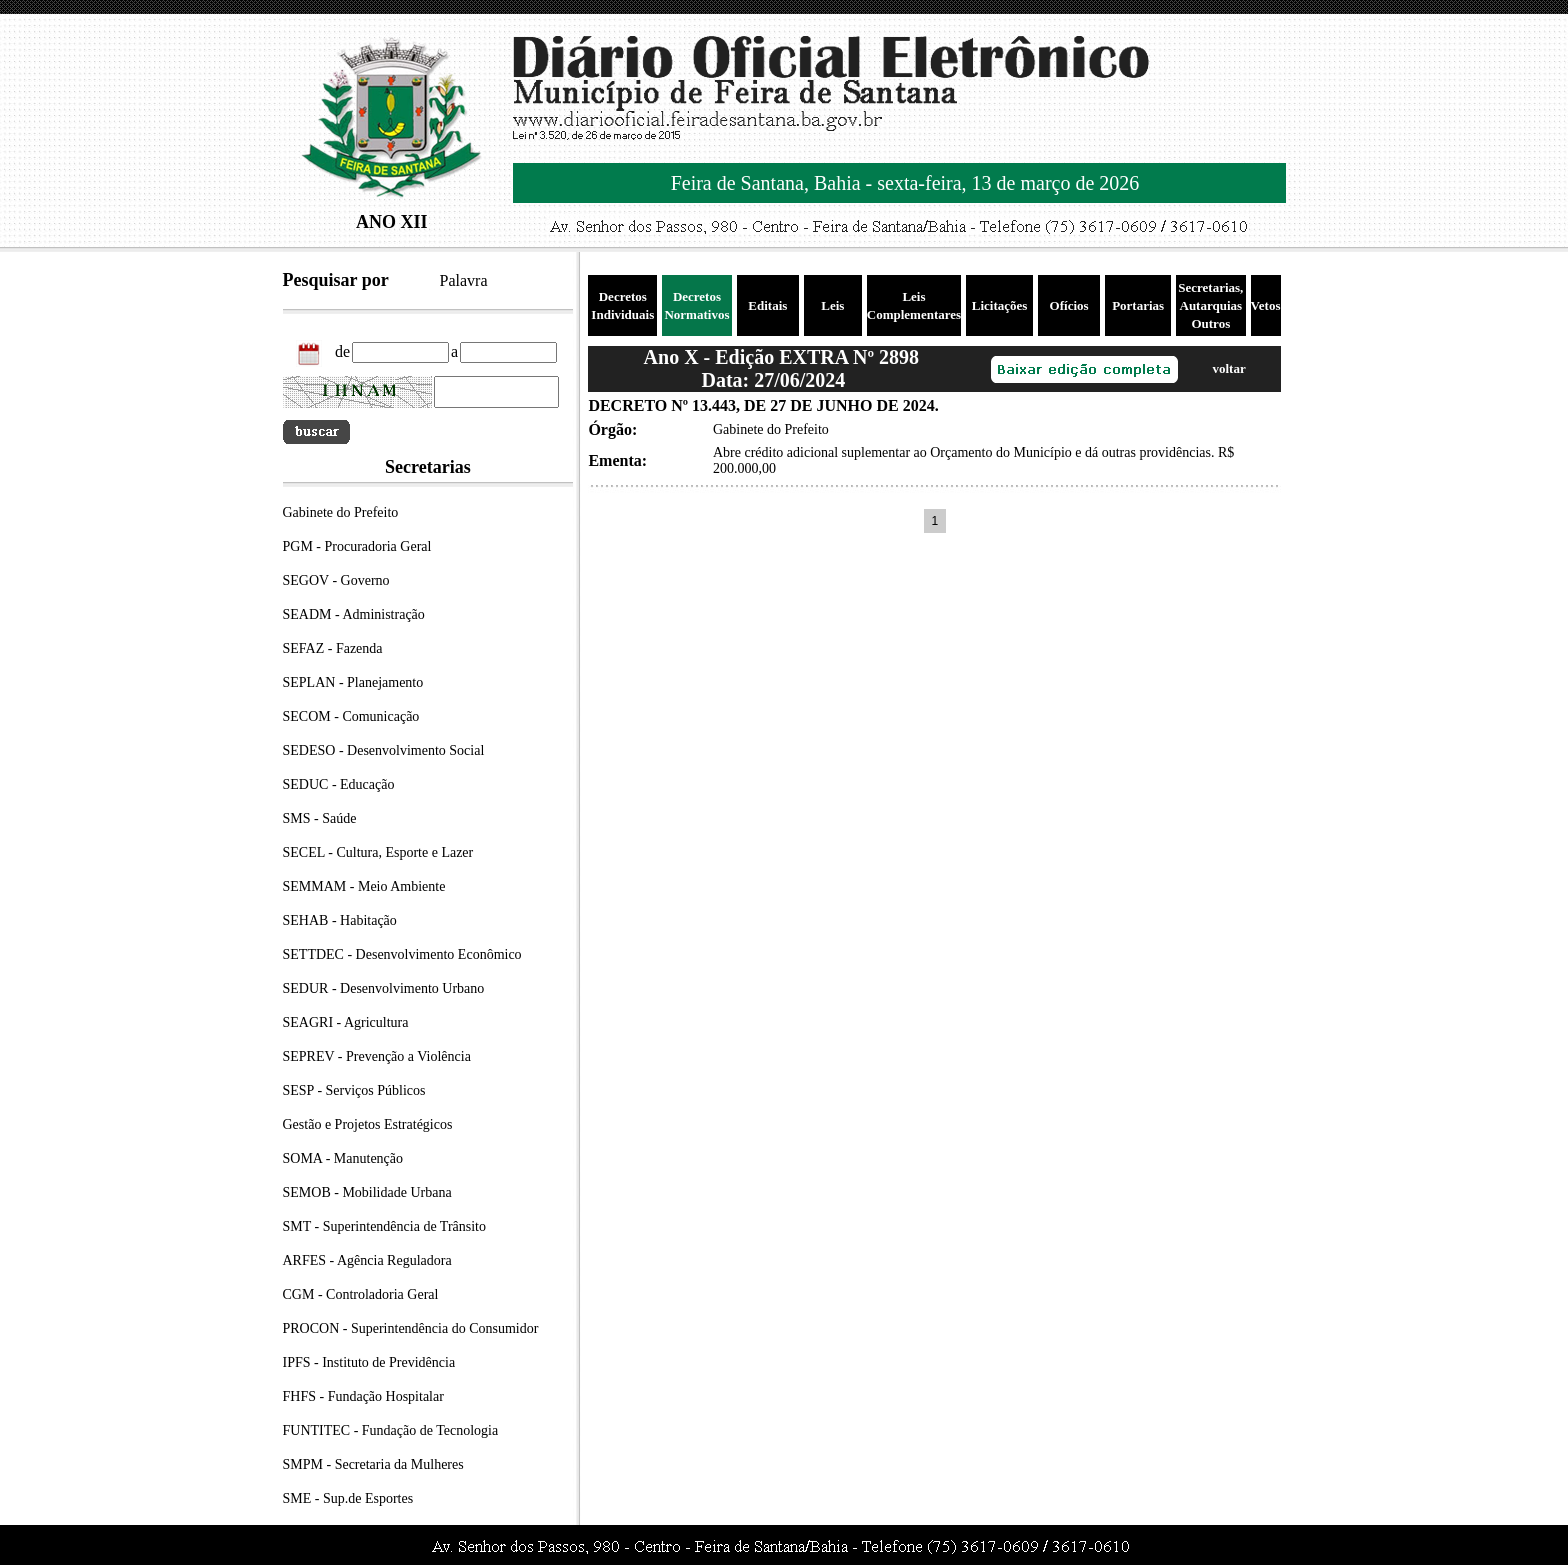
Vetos (1266, 305)
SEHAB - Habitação (340, 920)
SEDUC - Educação (339, 784)
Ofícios (1069, 305)
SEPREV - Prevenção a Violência (377, 1056)
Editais (767, 305)
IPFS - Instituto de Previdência (369, 1362)
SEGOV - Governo (336, 580)
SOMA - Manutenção (343, 1158)
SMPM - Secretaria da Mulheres (373, 1464)
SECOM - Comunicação (351, 716)
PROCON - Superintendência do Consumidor (411, 1328)
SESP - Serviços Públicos (354, 1090)
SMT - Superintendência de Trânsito (385, 1226)
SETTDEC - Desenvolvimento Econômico (402, 954)
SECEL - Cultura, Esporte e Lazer (378, 852)
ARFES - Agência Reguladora (367, 1260)
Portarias (1138, 305)
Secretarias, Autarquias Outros (1210, 305)
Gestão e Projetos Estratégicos (368, 1124)
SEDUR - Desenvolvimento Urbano (384, 988)
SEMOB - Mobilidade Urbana (367, 1192)
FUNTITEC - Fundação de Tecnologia (391, 1430)
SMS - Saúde (320, 818)
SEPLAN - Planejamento (353, 682)
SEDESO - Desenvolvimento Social (384, 750)
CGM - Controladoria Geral (361, 1294)
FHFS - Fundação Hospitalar (363, 1396)
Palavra (464, 280)
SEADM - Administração (354, 614)
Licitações (1000, 305)
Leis (832, 305)
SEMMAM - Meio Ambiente (364, 886)
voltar (1228, 368)
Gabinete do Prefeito (341, 512)
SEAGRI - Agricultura (346, 1022)
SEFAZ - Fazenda (333, 648)
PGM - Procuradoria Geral (357, 546)
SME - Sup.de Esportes (348, 1498)
